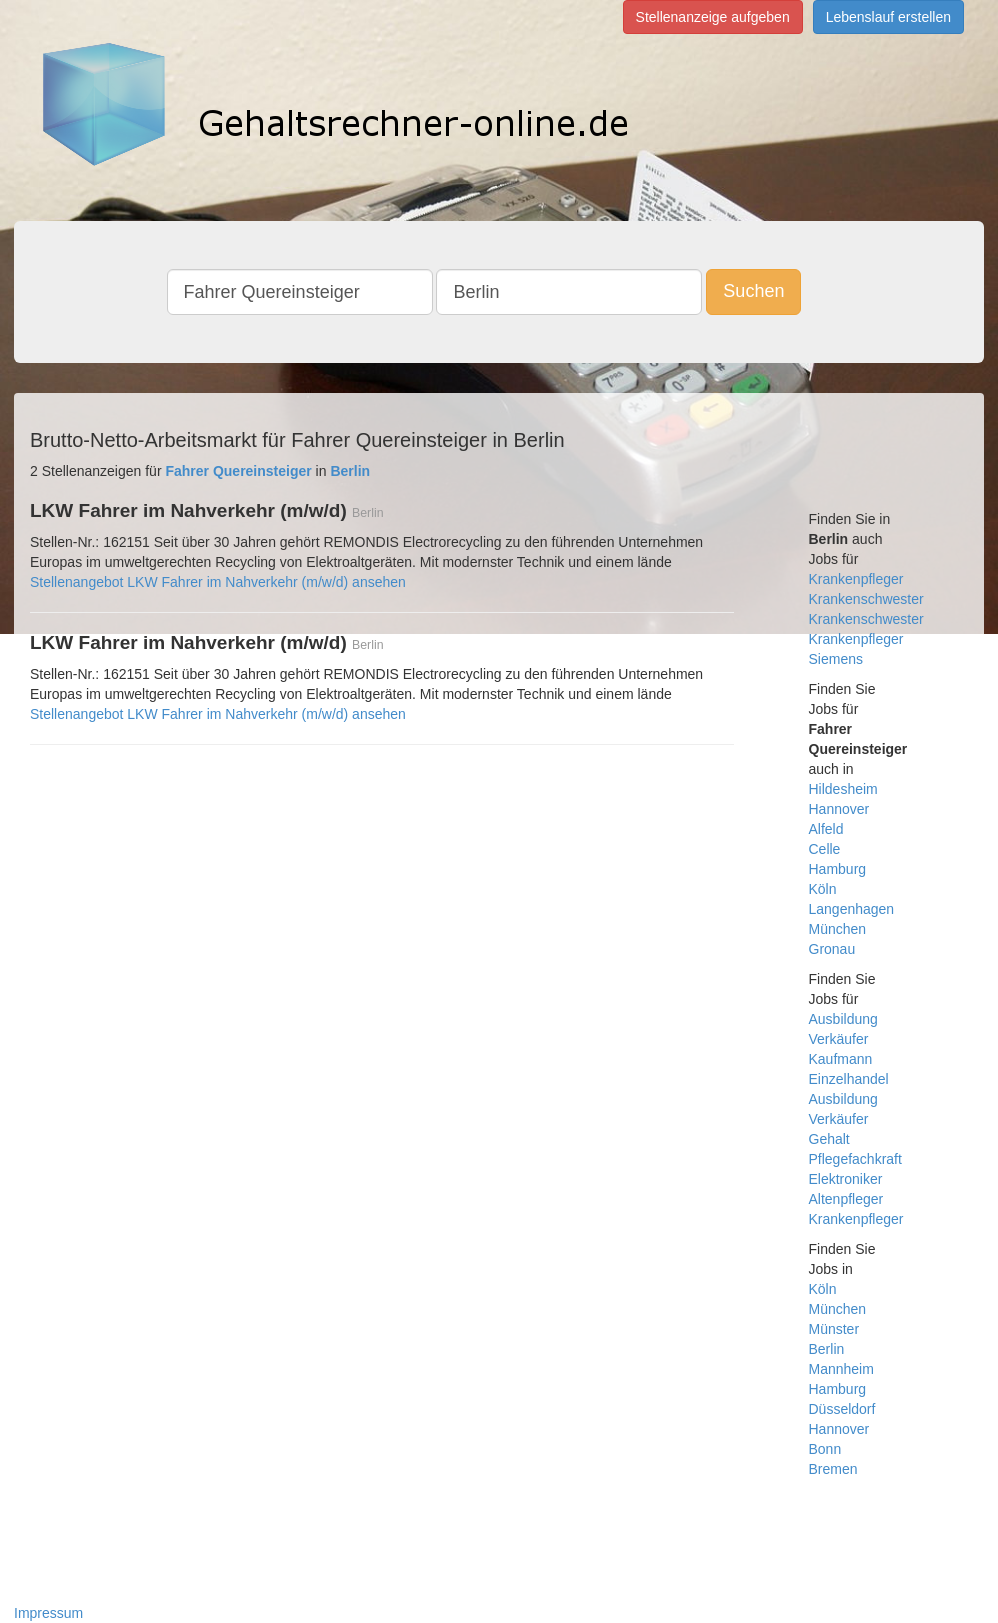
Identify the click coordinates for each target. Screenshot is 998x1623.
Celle (825, 849)
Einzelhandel (849, 1079)
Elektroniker (846, 1179)
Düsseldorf (842, 1409)
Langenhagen (852, 909)
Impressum (48, 1613)
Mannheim (841, 1369)
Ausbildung (843, 1019)
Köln (823, 889)
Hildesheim (843, 789)
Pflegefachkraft (855, 1159)
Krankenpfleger (856, 579)
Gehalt (829, 1139)
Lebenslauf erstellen (888, 17)
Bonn (825, 1449)
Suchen (753, 291)
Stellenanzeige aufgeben (713, 17)
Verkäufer (839, 1039)
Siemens (836, 659)
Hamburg (838, 869)
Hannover (839, 809)
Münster (834, 1329)
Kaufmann (841, 1059)
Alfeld (826, 829)
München (838, 929)
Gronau (832, 949)
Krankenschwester (866, 599)
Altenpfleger (846, 1199)
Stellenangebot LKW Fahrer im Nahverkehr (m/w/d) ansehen (218, 582)
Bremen (833, 1469)
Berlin (827, 1349)
